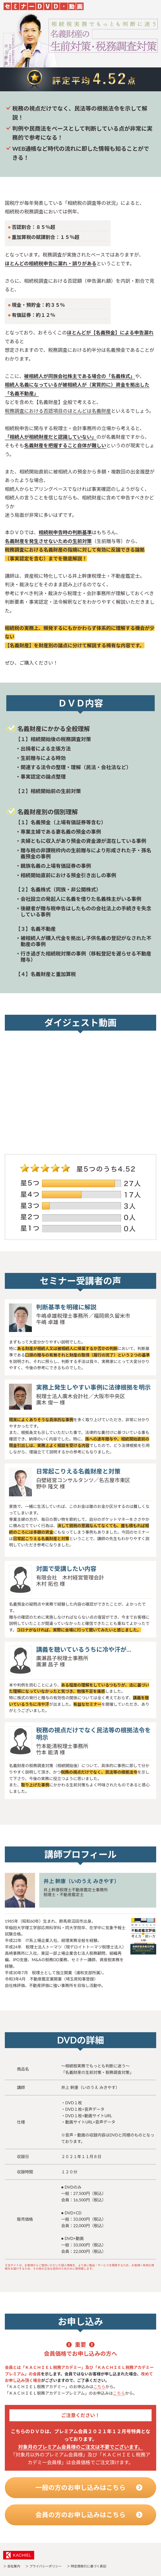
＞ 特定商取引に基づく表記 (86, 2566)
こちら (99, 2386)
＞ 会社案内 (11, 2566)
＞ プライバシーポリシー (43, 2566)
